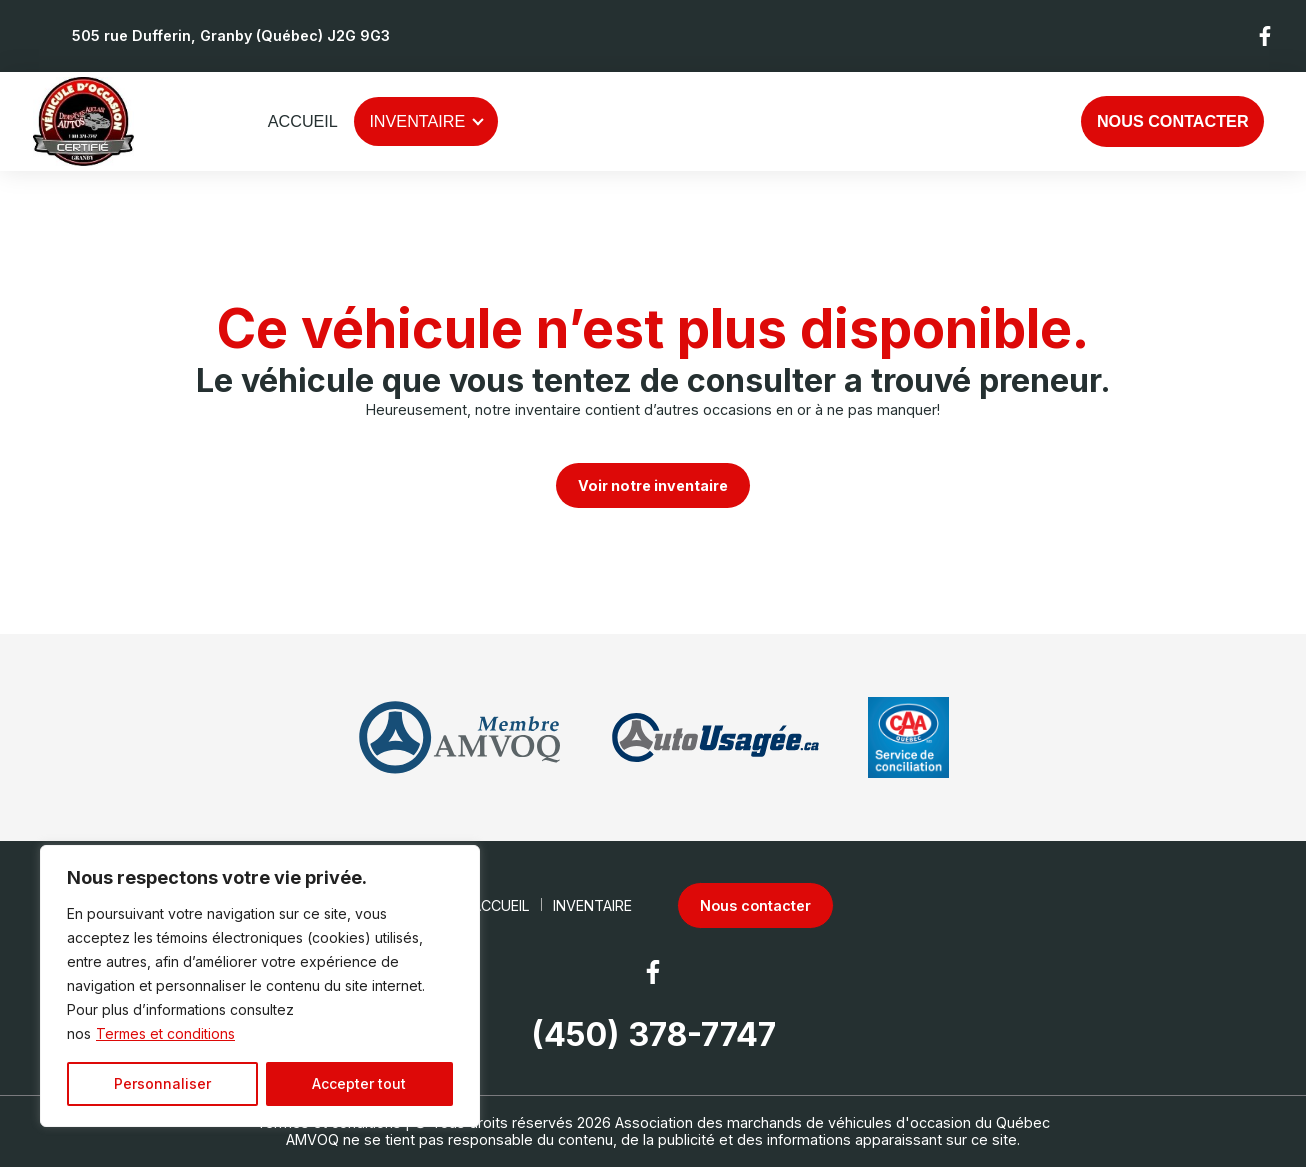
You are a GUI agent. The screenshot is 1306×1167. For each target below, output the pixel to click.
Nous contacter (1173, 121)
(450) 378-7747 (653, 1035)
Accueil (303, 121)
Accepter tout (359, 1083)
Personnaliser (162, 1083)
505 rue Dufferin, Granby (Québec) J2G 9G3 (231, 35)
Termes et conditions (165, 1033)
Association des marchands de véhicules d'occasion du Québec (832, 1122)
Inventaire (417, 121)
